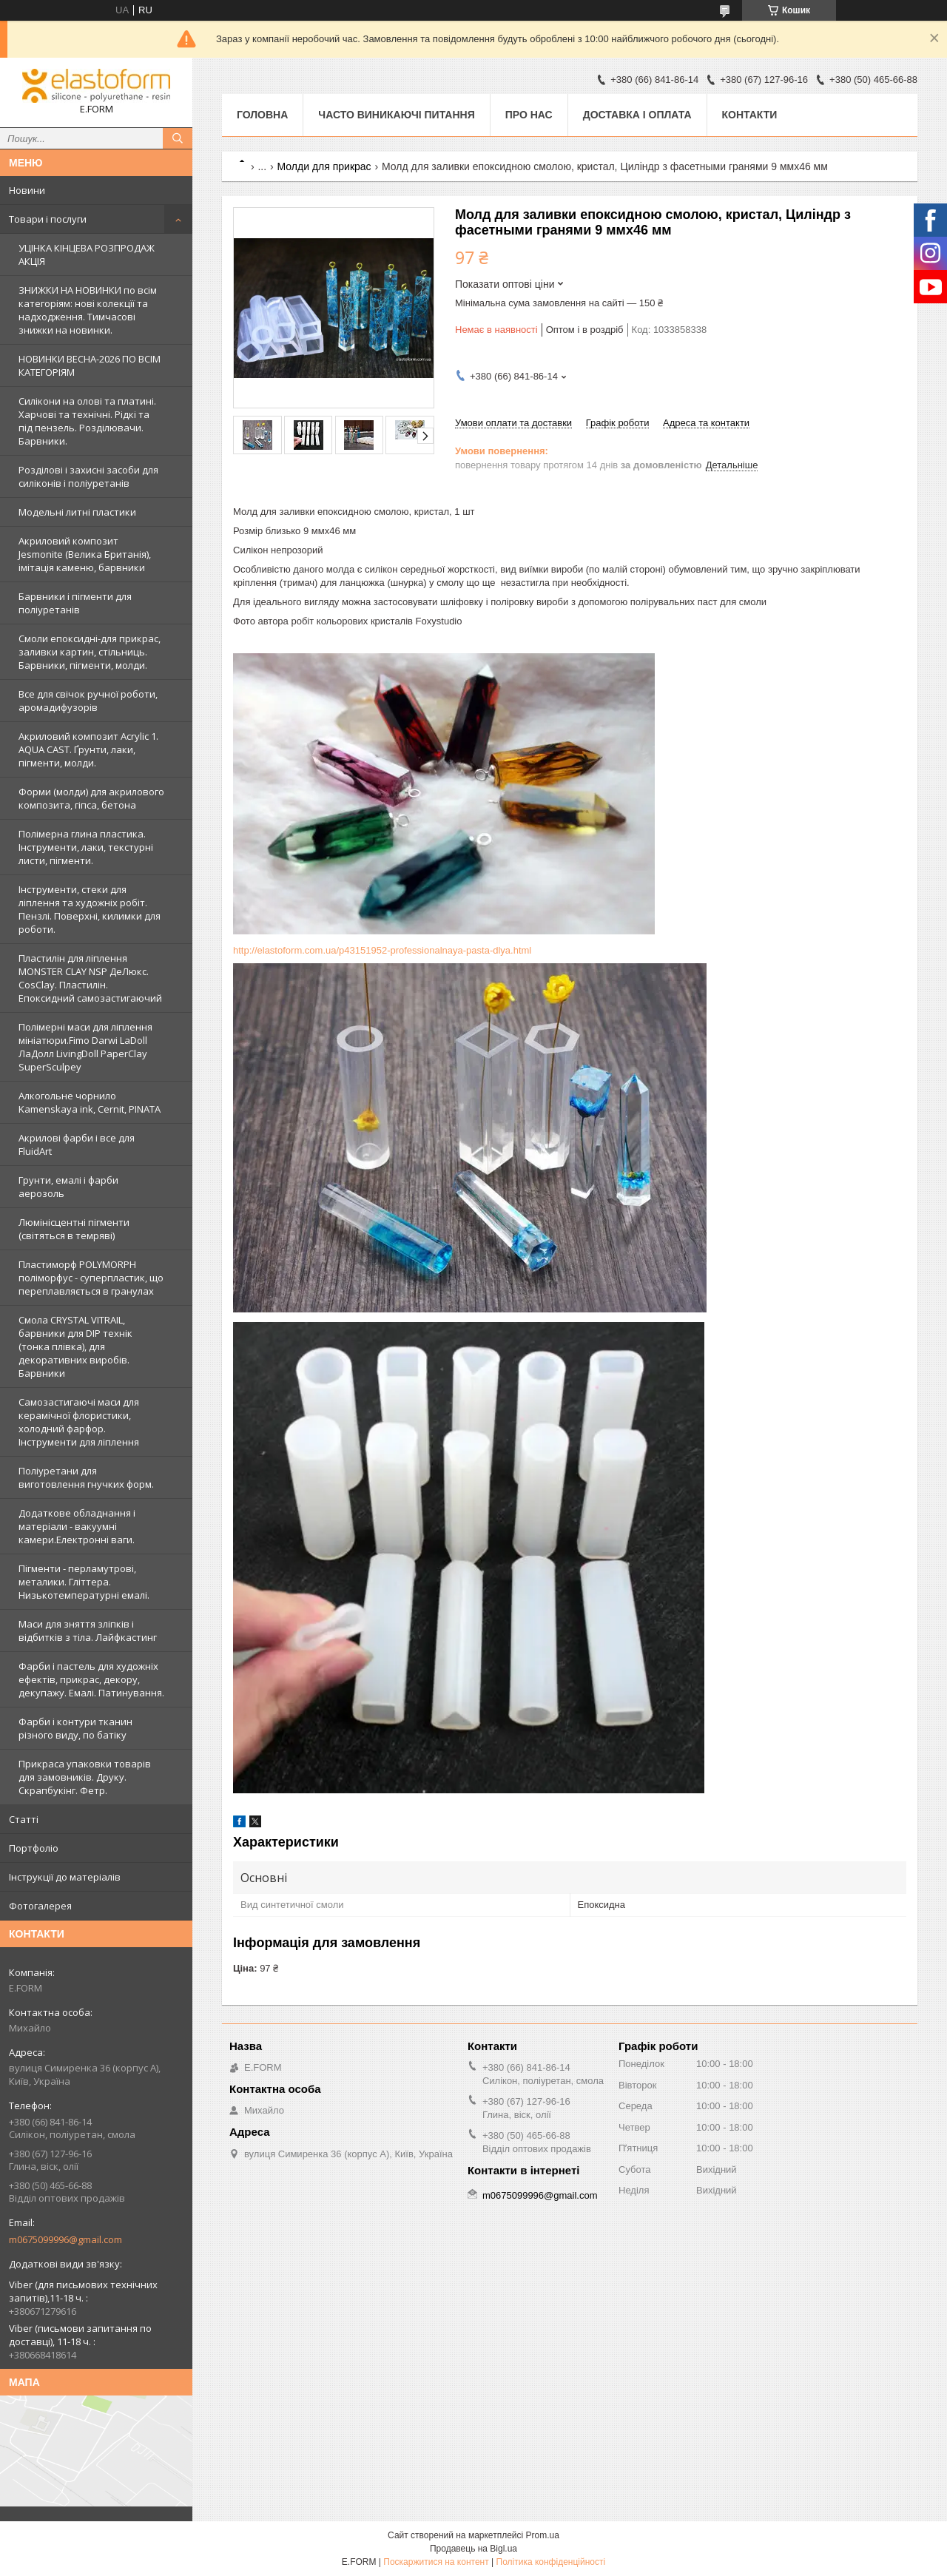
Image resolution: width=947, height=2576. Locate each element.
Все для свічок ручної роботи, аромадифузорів (88, 700)
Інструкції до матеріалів (65, 1877)
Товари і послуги (48, 219)
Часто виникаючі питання (396, 115)
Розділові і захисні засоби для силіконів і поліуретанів (88, 476)
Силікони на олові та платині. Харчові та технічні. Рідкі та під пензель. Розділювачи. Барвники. (87, 421)
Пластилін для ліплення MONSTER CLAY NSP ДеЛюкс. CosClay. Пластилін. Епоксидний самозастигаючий (90, 978)
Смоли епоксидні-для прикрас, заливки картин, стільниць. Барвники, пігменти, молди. (89, 652)
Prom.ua (542, 2535)
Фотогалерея (40, 1905)
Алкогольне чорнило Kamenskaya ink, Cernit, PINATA (89, 1102)
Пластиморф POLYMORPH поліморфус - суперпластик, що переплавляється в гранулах (91, 1278)
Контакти (750, 115)
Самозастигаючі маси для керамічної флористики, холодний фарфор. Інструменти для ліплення (78, 1422)
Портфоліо (33, 1848)
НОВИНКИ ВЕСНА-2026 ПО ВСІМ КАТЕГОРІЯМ (89, 365)
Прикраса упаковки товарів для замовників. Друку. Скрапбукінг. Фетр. (84, 1777)
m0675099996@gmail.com (65, 2239)
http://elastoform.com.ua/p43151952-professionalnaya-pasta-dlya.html (382, 950)
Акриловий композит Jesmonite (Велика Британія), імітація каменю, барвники (84, 554)
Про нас (529, 115)
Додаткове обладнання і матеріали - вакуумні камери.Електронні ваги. (76, 1526)
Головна (262, 115)
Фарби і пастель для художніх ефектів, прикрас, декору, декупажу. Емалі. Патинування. (91, 1679)
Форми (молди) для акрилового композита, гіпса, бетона (91, 798)
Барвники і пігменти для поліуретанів (75, 603)
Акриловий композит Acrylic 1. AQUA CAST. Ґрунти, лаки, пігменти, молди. (88, 749)
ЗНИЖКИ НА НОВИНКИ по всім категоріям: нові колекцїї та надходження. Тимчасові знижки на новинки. (87, 310)
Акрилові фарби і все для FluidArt (76, 1144)
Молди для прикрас (324, 166)
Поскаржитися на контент (435, 2562)
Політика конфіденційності (551, 2562)
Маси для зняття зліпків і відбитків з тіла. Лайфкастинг (87, 1630)
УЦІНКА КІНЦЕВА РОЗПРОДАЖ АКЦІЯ (86, 254)
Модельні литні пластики (77, 512)
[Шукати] (177, 138)
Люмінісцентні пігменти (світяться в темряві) (73, 1228)
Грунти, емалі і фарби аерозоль (68, 1186)
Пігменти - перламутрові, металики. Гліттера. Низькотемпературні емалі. (83, 1582)
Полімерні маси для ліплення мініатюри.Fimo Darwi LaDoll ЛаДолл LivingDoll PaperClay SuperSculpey (85, 1046)
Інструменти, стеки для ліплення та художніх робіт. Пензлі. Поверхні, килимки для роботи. (89, 909)
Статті (23, 1819)
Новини (27, 190)
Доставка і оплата (637, 115)
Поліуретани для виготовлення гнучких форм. (86, 1477)
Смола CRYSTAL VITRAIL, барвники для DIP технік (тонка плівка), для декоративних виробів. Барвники (75, 1346)
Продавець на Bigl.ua (473, 2548)
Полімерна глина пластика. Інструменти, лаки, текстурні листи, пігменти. (85, 847)
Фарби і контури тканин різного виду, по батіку (75, 1728)
